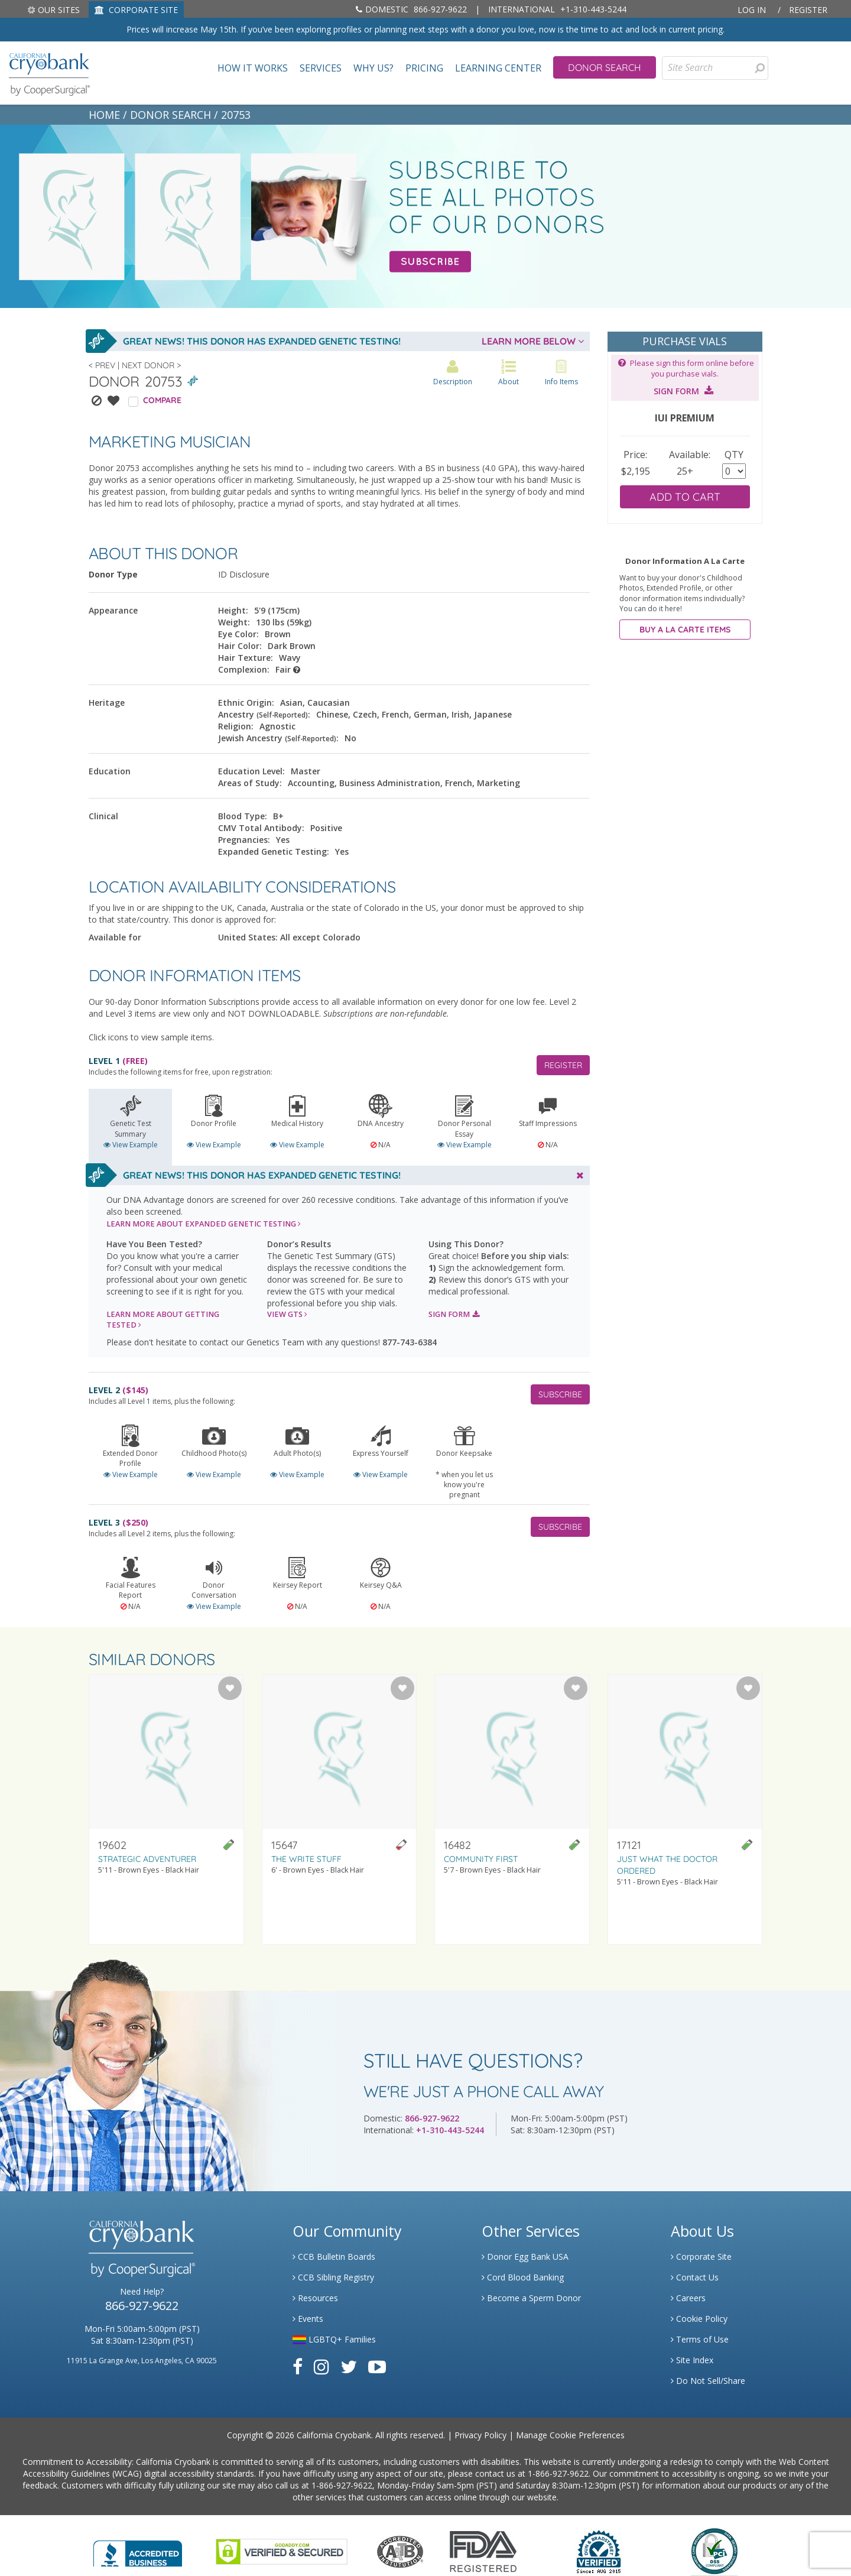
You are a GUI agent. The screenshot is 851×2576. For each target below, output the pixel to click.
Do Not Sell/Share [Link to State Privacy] (708, 2380)
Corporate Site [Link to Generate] (701, 2256)
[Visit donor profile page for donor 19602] (166, 1809)
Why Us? (373, 68)
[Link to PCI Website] (714, 2550)
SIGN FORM (454, 1314)
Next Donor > (151, 365)
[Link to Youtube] (377, 2366)
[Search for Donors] (759, 68)
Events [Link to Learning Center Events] (308, 2318)
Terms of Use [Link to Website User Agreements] (700, 2339)
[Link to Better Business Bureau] (137, 2550)
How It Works (252, 68)
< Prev (102, 365)
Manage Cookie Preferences (570, 2435)
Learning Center (498, 68)
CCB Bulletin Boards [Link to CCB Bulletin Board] (334, 2256)
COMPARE (162, 400)
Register (808, 9)
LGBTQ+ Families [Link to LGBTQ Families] (334, 2339)
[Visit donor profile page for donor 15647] (339, 1809)
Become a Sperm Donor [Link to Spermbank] (531, 2298)
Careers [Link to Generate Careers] (688, 2298)
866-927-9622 (411, 9)
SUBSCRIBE (560, 1394)
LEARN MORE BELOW (533, 341)
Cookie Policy (699, 2318)
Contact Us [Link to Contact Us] (695, 2277)
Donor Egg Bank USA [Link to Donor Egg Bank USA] (525, 2256)
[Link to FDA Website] (483, 2550)
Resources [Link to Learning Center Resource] (315, 2298)
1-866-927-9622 (558, 2473)
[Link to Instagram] (321, 2366)
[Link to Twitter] (348, 2366)
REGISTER (563, 1065)
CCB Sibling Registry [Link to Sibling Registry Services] (333, 2277)
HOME (104, 115)
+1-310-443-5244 (557, 9)
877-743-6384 (409, 1342)
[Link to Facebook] (298, 2366)
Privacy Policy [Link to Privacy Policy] (480, 2435)
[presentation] (760, 68)
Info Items (561, 373)
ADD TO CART (684, 497)
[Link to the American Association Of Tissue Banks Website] (400, 2550)
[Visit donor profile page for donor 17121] (685, 1809)
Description (452, 373)
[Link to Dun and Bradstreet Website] (598, 2550)
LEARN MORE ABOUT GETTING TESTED (162, 1319)
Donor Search (604, 67)
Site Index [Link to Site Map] (692, 2360)
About (508, 373)
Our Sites (53, 9)
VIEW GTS (287, 1314)
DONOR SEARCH (170, 115)
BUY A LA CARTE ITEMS (684, 629)
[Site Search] (715, 68)
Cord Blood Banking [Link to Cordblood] (523, 2277)
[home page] (49, 73)
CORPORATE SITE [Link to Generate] (136, 9)
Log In (752, 9)
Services (321, 68)
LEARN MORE (203, 1224)
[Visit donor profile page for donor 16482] (512, 1809)
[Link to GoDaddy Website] (281, 2550)
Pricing (424, 68)
